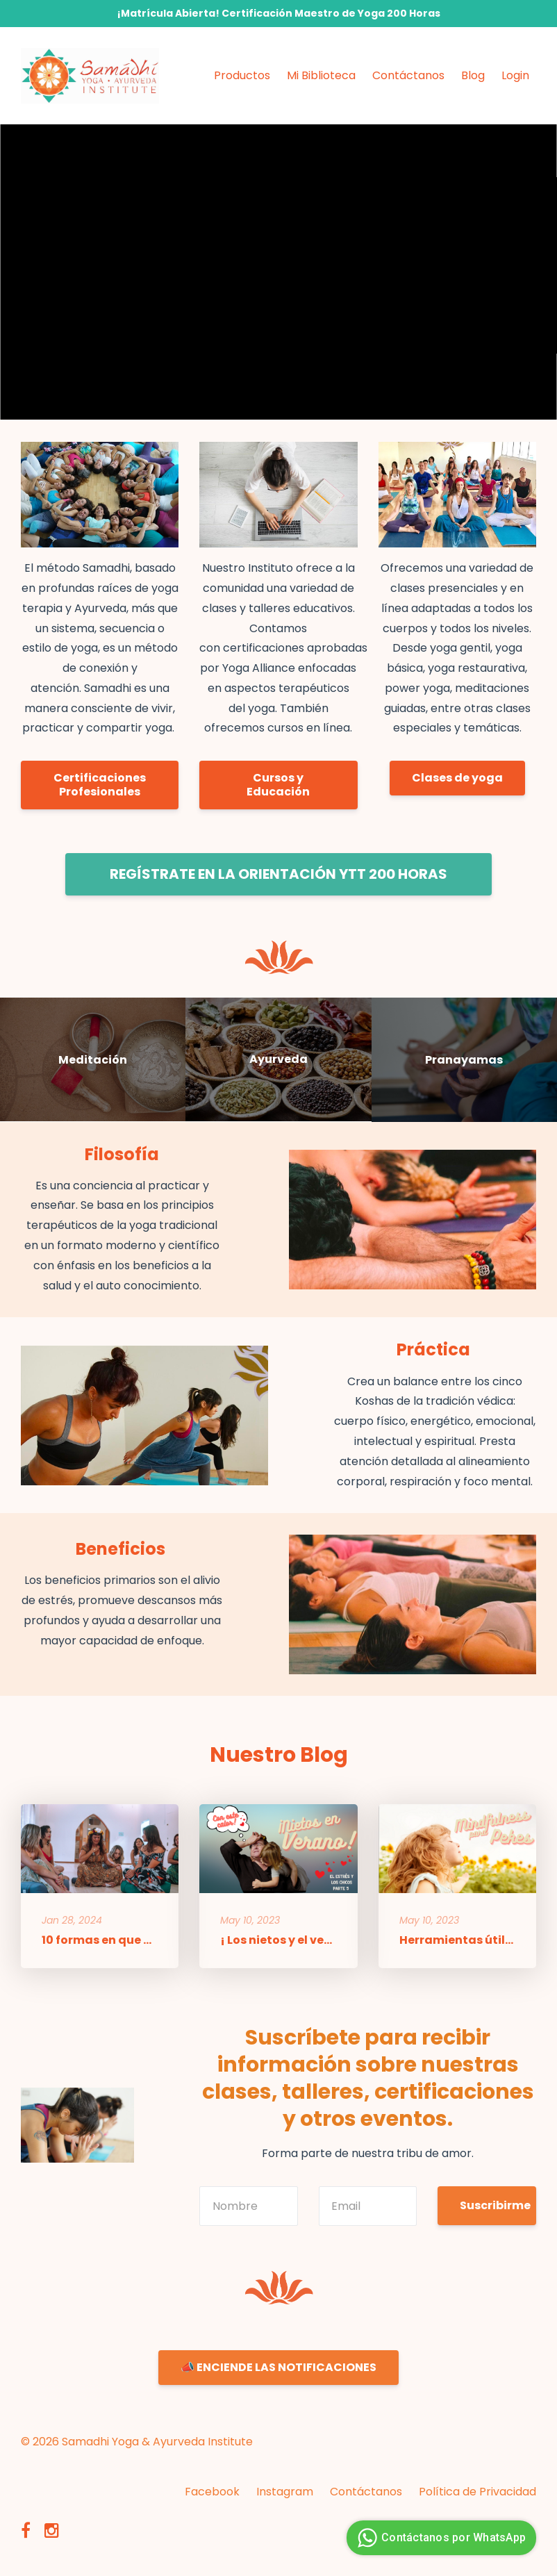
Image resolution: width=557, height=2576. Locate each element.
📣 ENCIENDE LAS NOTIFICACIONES (278, 2367)
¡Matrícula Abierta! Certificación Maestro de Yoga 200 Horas (278, 13)
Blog (473, 75)
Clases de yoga (457, 778)
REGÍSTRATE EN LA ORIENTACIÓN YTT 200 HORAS (278, 874)
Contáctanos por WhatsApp (440, 2538)
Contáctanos (408, 75)
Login (515, 75)
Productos (242, 75)
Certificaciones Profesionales (99, 785)
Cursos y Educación (278, 785)
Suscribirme (495, 2205)
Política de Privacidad (477, 2492)
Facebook (212, 2492)
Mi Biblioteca (321, 75)
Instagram (284, 2492)
